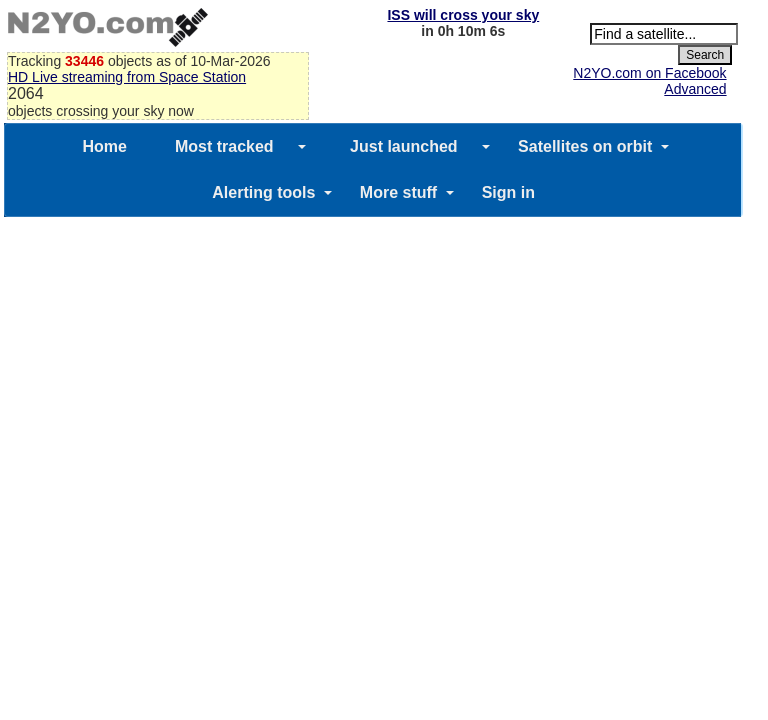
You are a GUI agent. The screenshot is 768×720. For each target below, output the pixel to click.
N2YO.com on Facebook (649, 73)
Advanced (695, 89)
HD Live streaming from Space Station (127, 77)
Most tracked (224, 146)
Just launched (404, 146)
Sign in (508, 192)
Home (104, 146)
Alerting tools (263, 192)
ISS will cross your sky (463, 15)
